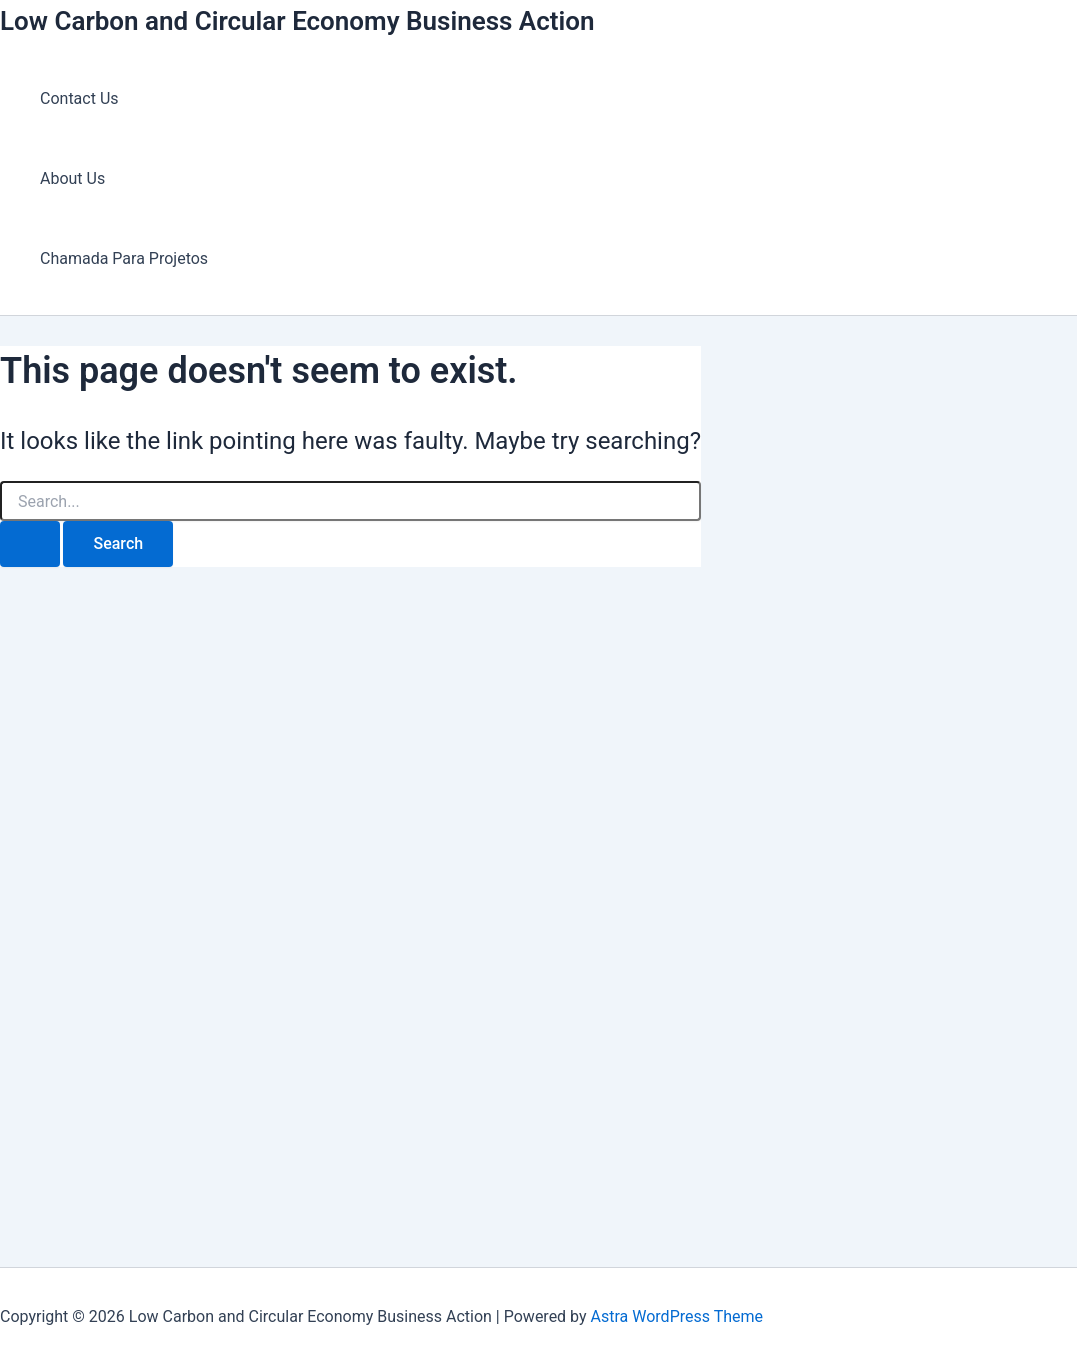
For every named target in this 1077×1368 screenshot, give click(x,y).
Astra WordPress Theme (677, 1316)
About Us (72, 178)
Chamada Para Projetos (124, 258)
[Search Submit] (30, 544)
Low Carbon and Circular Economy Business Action (297, 21)
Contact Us (79, 98)
